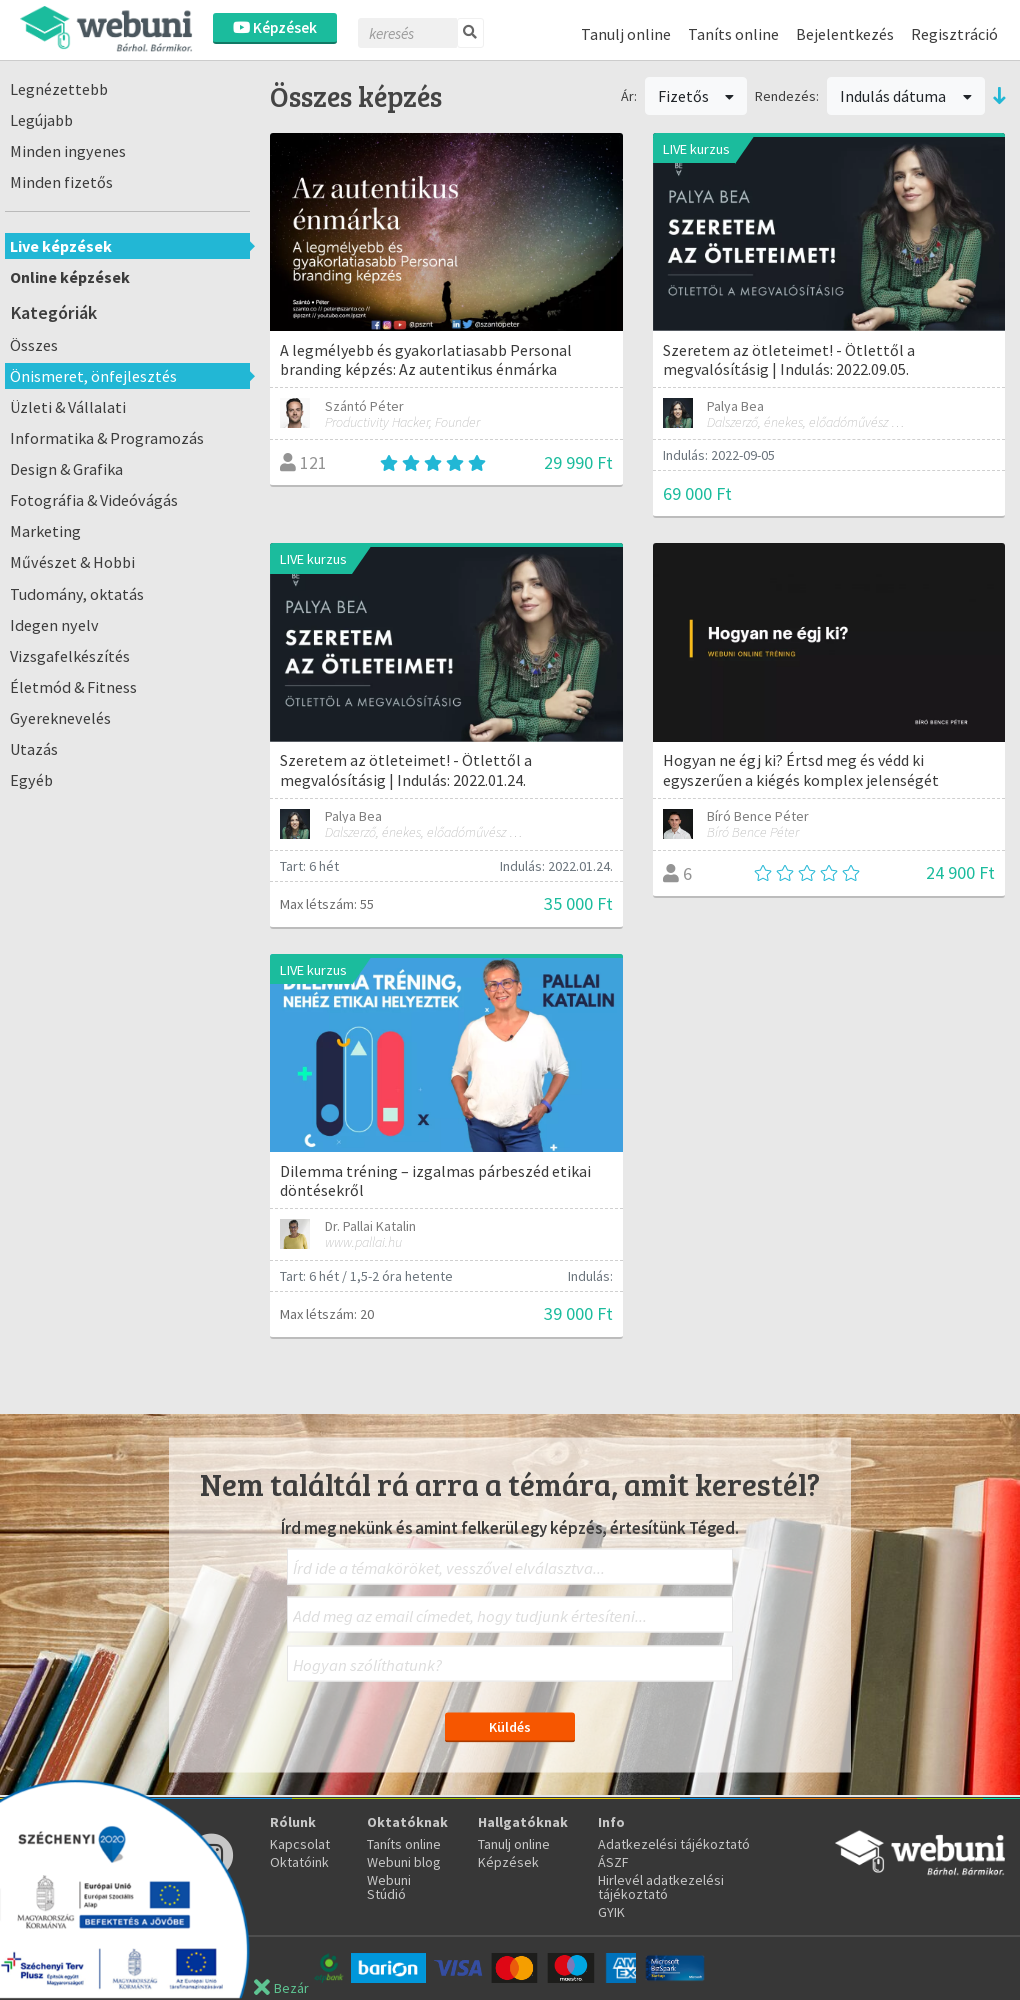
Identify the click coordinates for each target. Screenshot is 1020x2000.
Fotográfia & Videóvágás (94, 500)
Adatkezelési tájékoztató (674, 1844)
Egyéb (31, 780)
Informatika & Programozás (107, 438)
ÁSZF (613, 1862)
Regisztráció (954, 34)
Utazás (34, 749)
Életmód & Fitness (73, 687)
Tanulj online (626, 34)
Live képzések (61, 246)
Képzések (275, 27)
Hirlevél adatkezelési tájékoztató (661, 1887)
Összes (34, 345)
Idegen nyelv (54, 625)
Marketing (45, 531)
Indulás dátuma (906, 96)
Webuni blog (404, 1862)
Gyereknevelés (60, 718)
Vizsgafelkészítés (70, 656)
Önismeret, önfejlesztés (93, 376)
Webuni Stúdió (389, 1887)
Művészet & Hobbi (72, 562)
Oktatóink (299, 1862)
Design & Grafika (66, 469)
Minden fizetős (61, 182)
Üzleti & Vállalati (68, 407)
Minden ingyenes (68, 151)
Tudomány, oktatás (77, 594)
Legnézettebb (59, 89)
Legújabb (41, 120)
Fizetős (696, 96)
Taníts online (733, 34)
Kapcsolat (300, 1844)
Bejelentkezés (845, 34)
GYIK (611, 1912)
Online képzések (70, 277)
